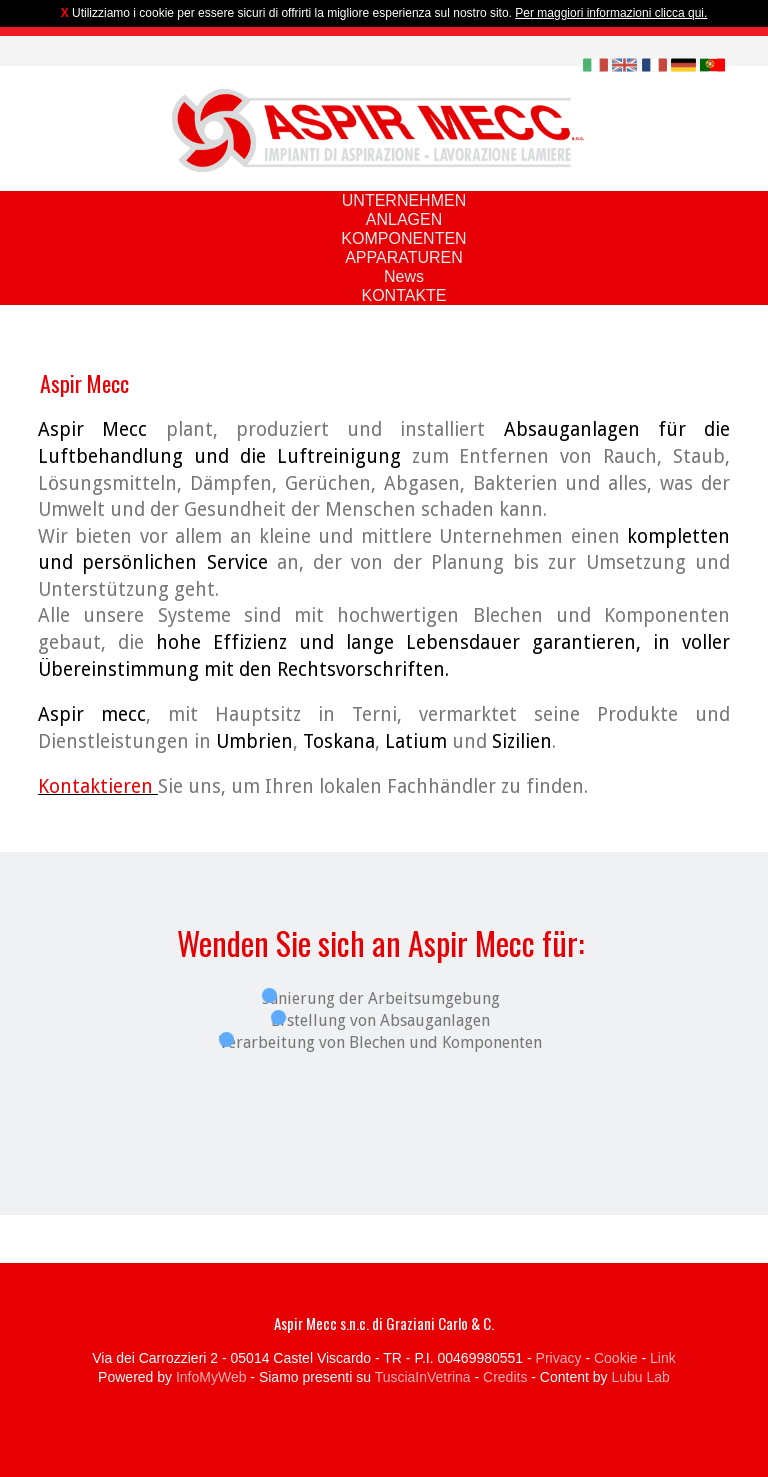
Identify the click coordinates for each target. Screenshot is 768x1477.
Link (663, 1358)
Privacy (559, 1358)
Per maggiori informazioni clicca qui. (611, 13)
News (404, 276)
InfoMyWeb (211, 1377)
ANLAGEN (404, 219)
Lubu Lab (640, 1377)
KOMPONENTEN (403, 238)
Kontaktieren (98, 786)
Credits (505, 1377)
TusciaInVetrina (423, 1377)
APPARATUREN (404, 257)
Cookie (616, 1358)
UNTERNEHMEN (404, 200)
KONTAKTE (403, 295)
